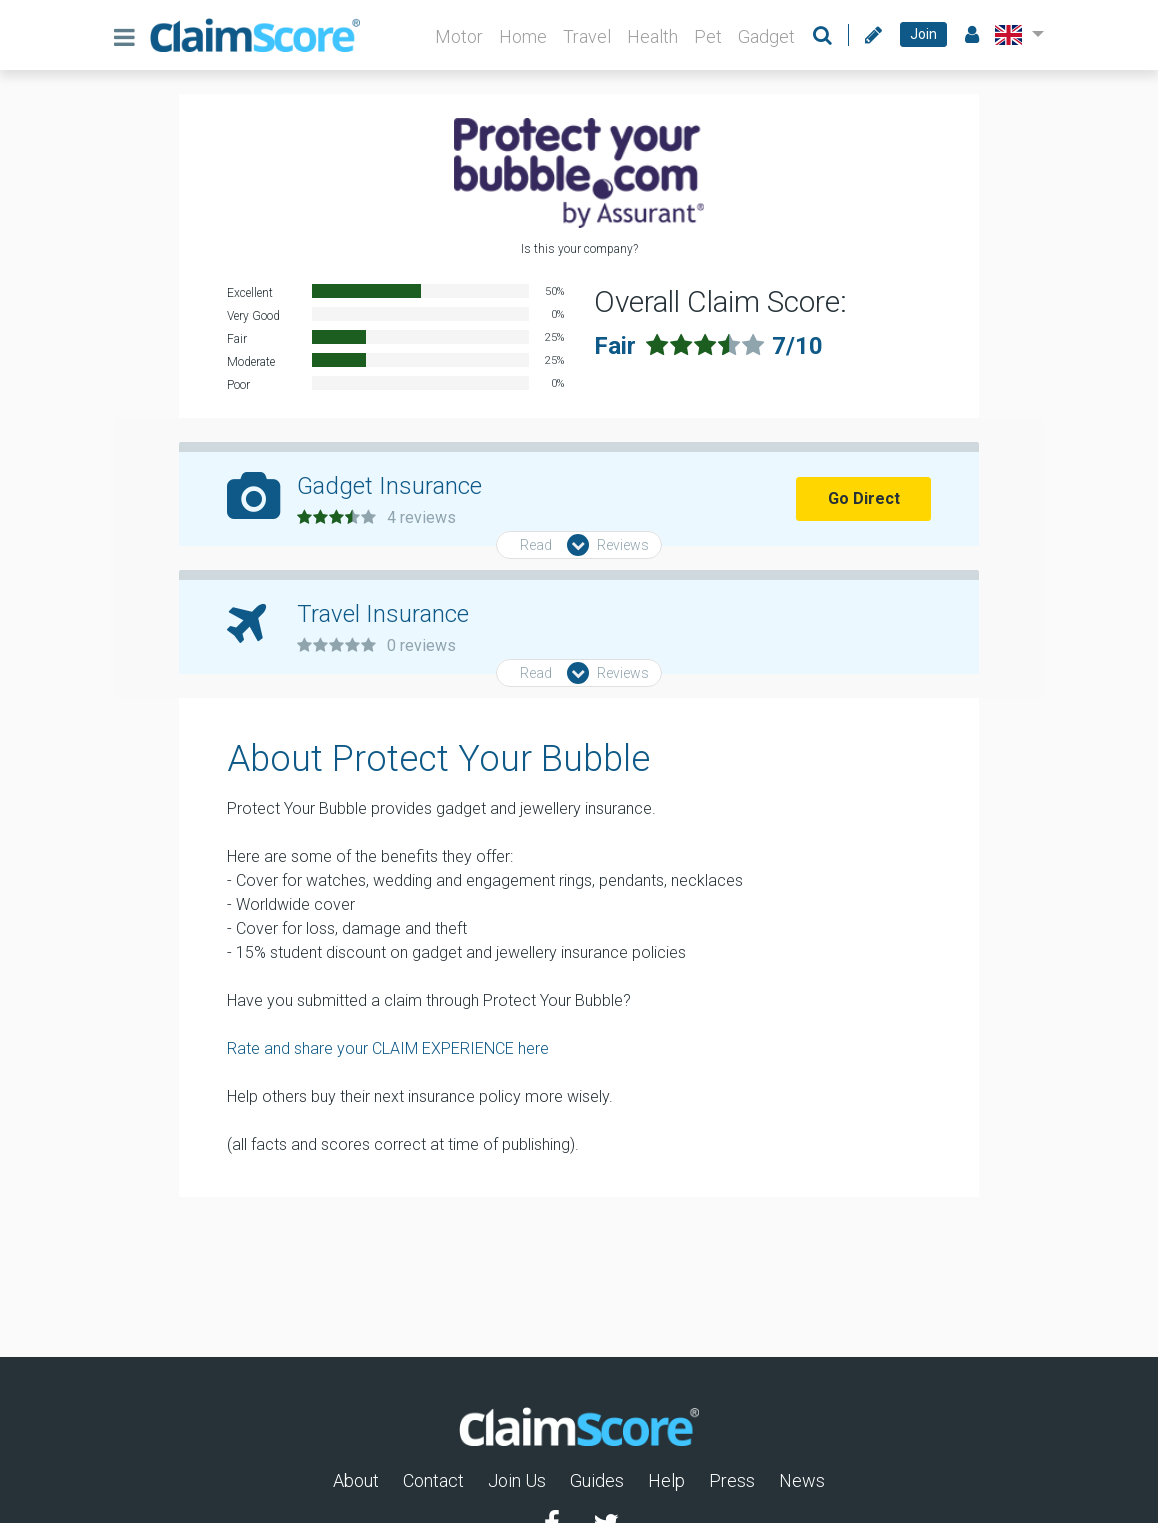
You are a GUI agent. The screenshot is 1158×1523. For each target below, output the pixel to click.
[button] (1015, 35)
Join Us (517, 1480)
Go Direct (864, 498)
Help (666, 1480)
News (802, 1480)
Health (652, 36)
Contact (433, 1480)
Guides (597, 1480)
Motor (459, 36)
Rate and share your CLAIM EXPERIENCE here (388, 1048)
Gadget (766, 36)
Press (732, 1480)
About (356, 1480)
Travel (587, 36)
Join (923, 34)
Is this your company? (579, 249)
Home (523, 36)
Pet (708, 36)
